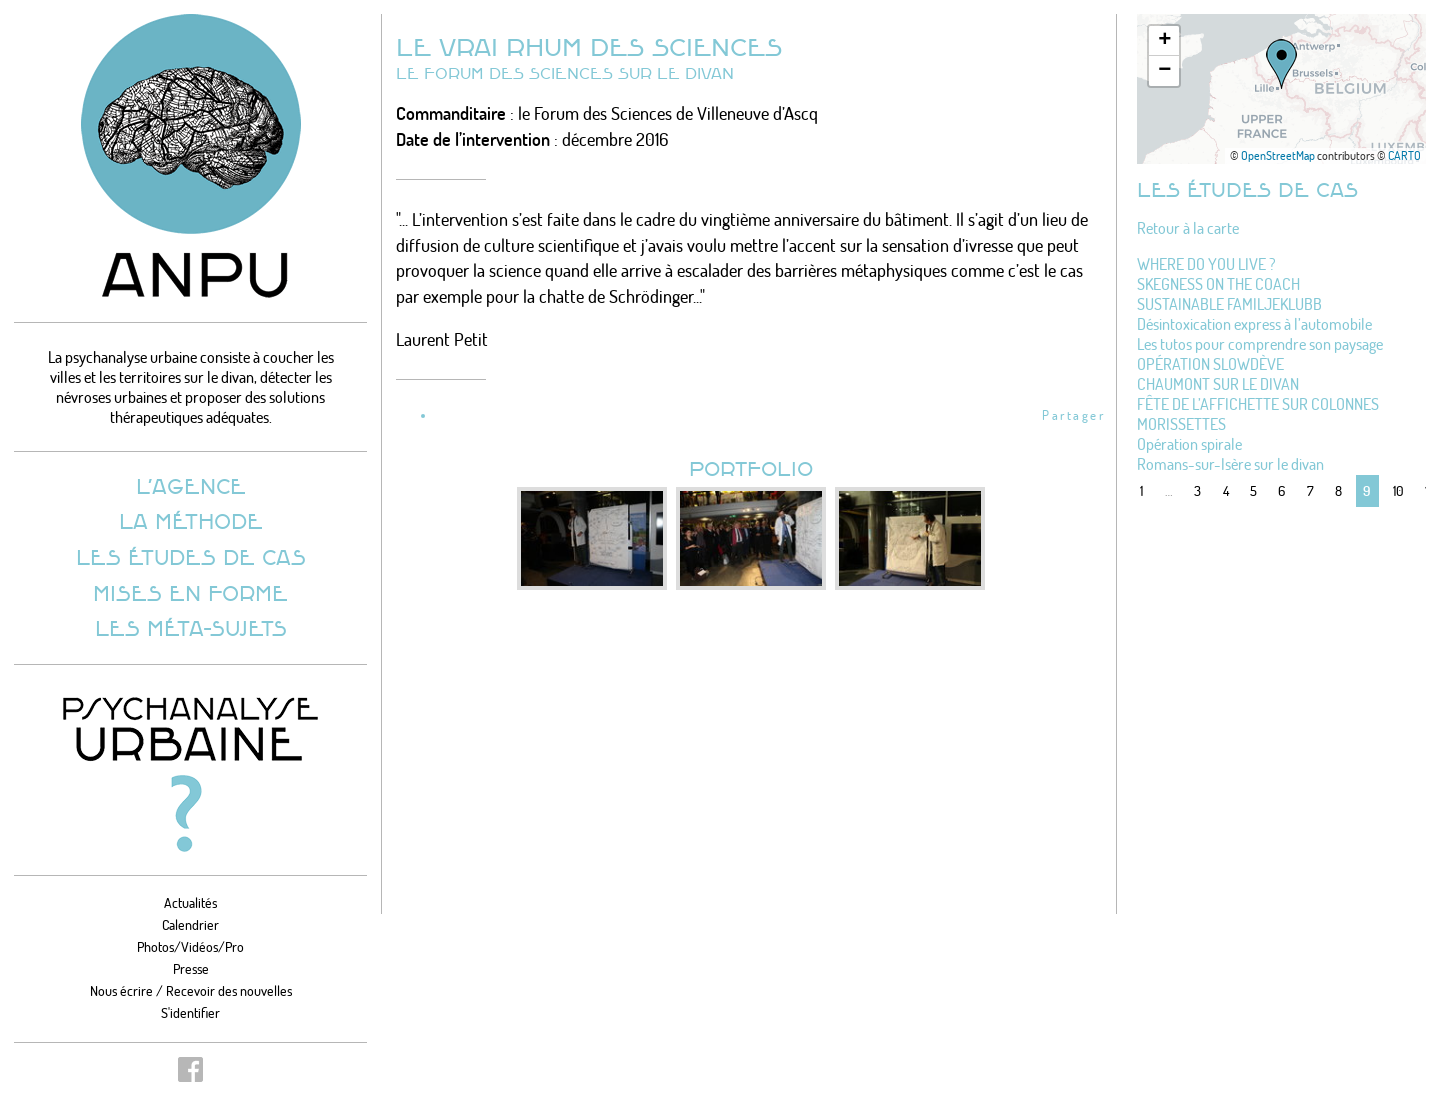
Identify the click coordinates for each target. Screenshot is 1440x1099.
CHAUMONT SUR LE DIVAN (1218, 384)
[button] (1281, 64)
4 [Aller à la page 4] (1226, 490)
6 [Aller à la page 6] (1281, 490)
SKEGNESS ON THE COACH (1218, 284)
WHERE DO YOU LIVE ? (1206, 264)
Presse (191, 968)
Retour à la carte (1188, 228)
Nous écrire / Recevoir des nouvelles (191, 990)
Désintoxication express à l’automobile (1254, 324)
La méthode (191, 520)
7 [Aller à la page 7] (1310, 490)
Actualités (190, 902)
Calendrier (190, 924)
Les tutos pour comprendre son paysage (1260, 344)
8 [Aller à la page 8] (1338, 490)
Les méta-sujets (191, 627)
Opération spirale (1189, 444)
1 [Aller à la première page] (1141, 490)
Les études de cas (191, 556)
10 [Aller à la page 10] (1398, 490)
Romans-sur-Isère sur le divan (1230, 464)
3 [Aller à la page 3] (1197, 490)
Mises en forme (190, 592)
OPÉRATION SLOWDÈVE (1210, 364)
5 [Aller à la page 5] (1253, 490)
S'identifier (190, 1012)
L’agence (191, 485)
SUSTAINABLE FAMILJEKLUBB (1229, 304)
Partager (1073, 415)
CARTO (1404, 155)
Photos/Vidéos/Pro (190, 946)
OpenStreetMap (1278, 155)
